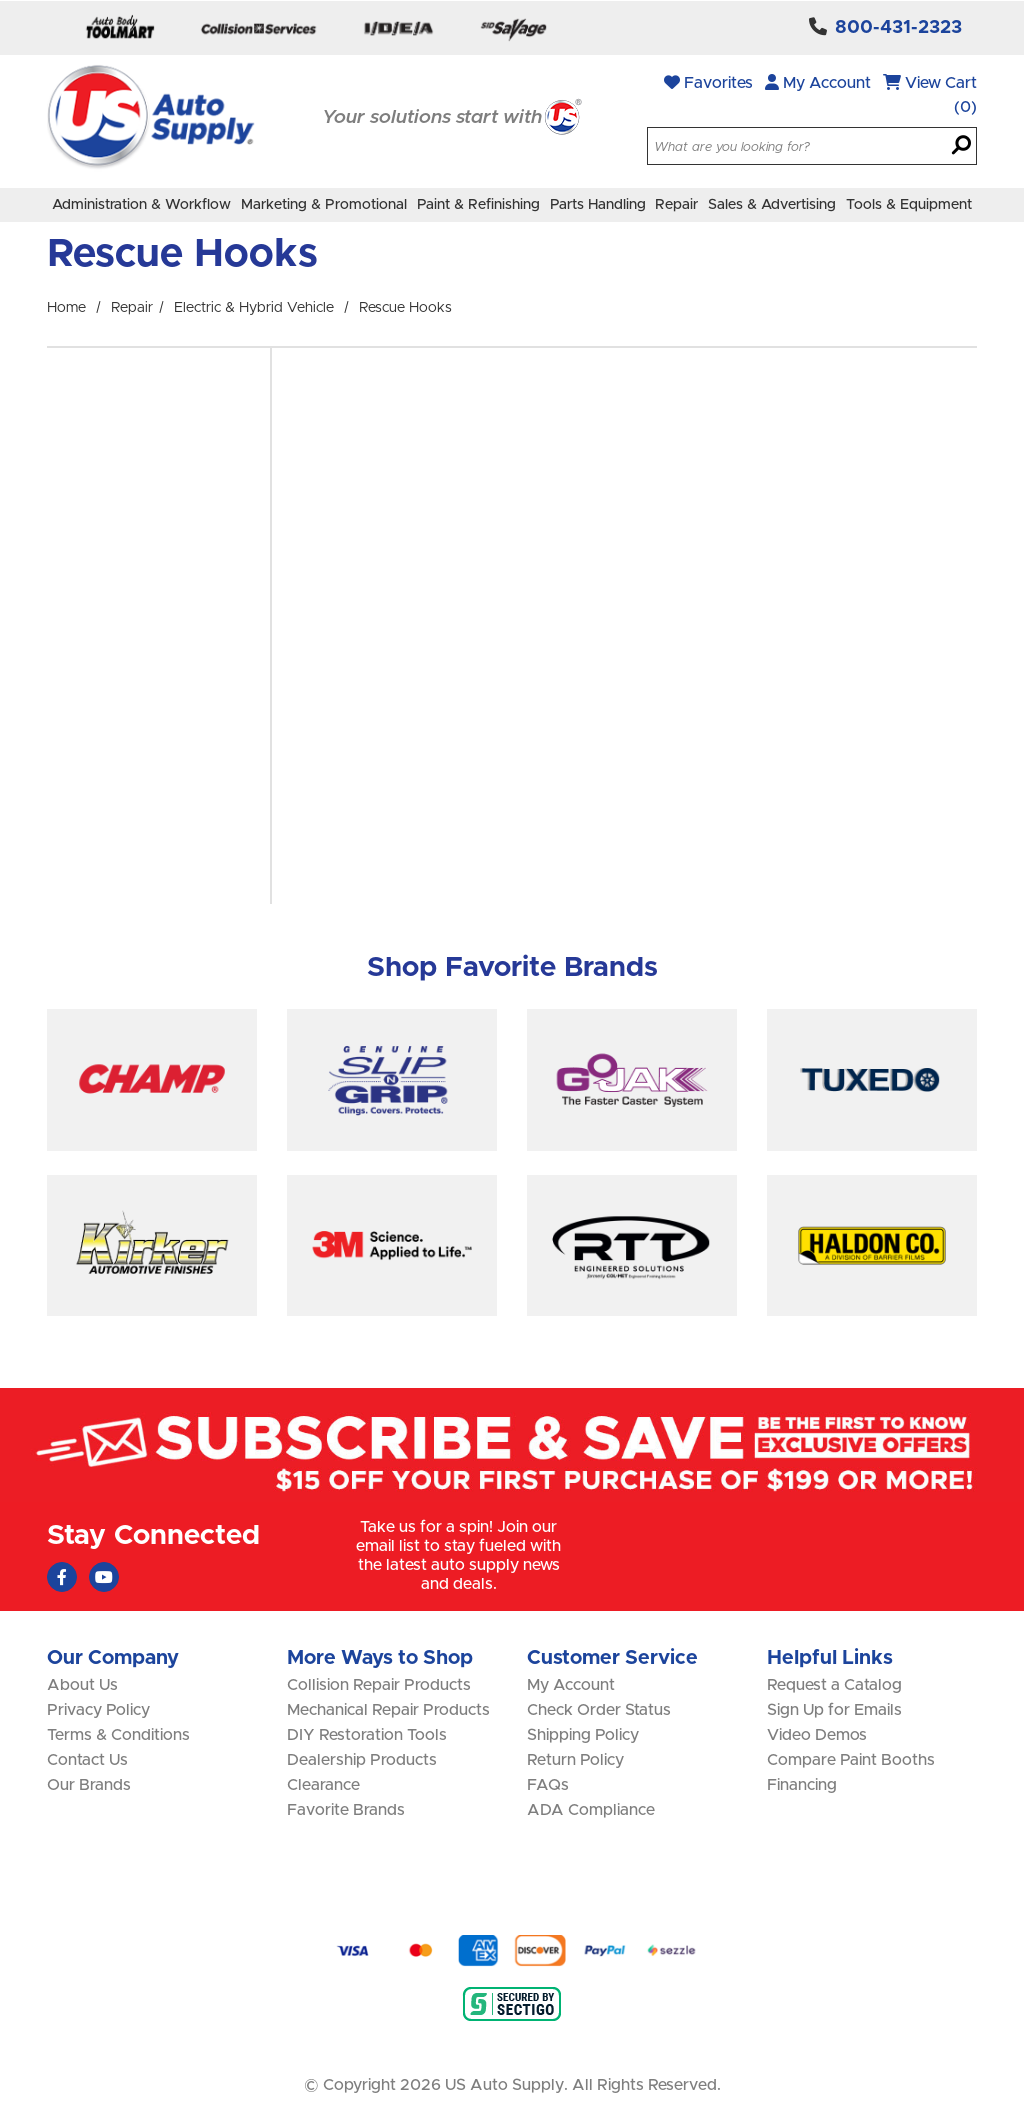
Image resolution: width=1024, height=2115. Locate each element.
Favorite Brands (346, 1810)
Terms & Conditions (118, 1735)
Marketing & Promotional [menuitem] (324, 205)
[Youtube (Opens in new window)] (104, 1577)
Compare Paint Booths (851, 1760)
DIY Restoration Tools (367, 1735)
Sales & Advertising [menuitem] (772, 205)
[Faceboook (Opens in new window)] (62, 1577)
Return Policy (575, 1760)
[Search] (961, 147)
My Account (818, 82)
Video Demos (817, 1735)
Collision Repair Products (379, 1685)
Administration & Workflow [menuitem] (141, 205)
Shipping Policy (583, 1735)
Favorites (708, 82)
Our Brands (89, 1785)
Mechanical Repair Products (388, 1710)
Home (66, 308)
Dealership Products (362, 1760)
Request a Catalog (834, 1685)
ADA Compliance (591, 1810)
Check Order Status (599, 1710)
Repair (132, 308)
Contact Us (87, 1760)
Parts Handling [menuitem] (598, 205)
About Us (82, 1685)
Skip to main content (0, 0)
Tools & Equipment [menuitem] (909, 205)
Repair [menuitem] (676, 205)
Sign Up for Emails (834, 1710)
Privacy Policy (98, 1710)
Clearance (323, 1785)
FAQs (548, 1785)
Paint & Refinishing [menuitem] (478, 205)
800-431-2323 (898, 28)
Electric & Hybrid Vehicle (254, 308)
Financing (802, 1785)
